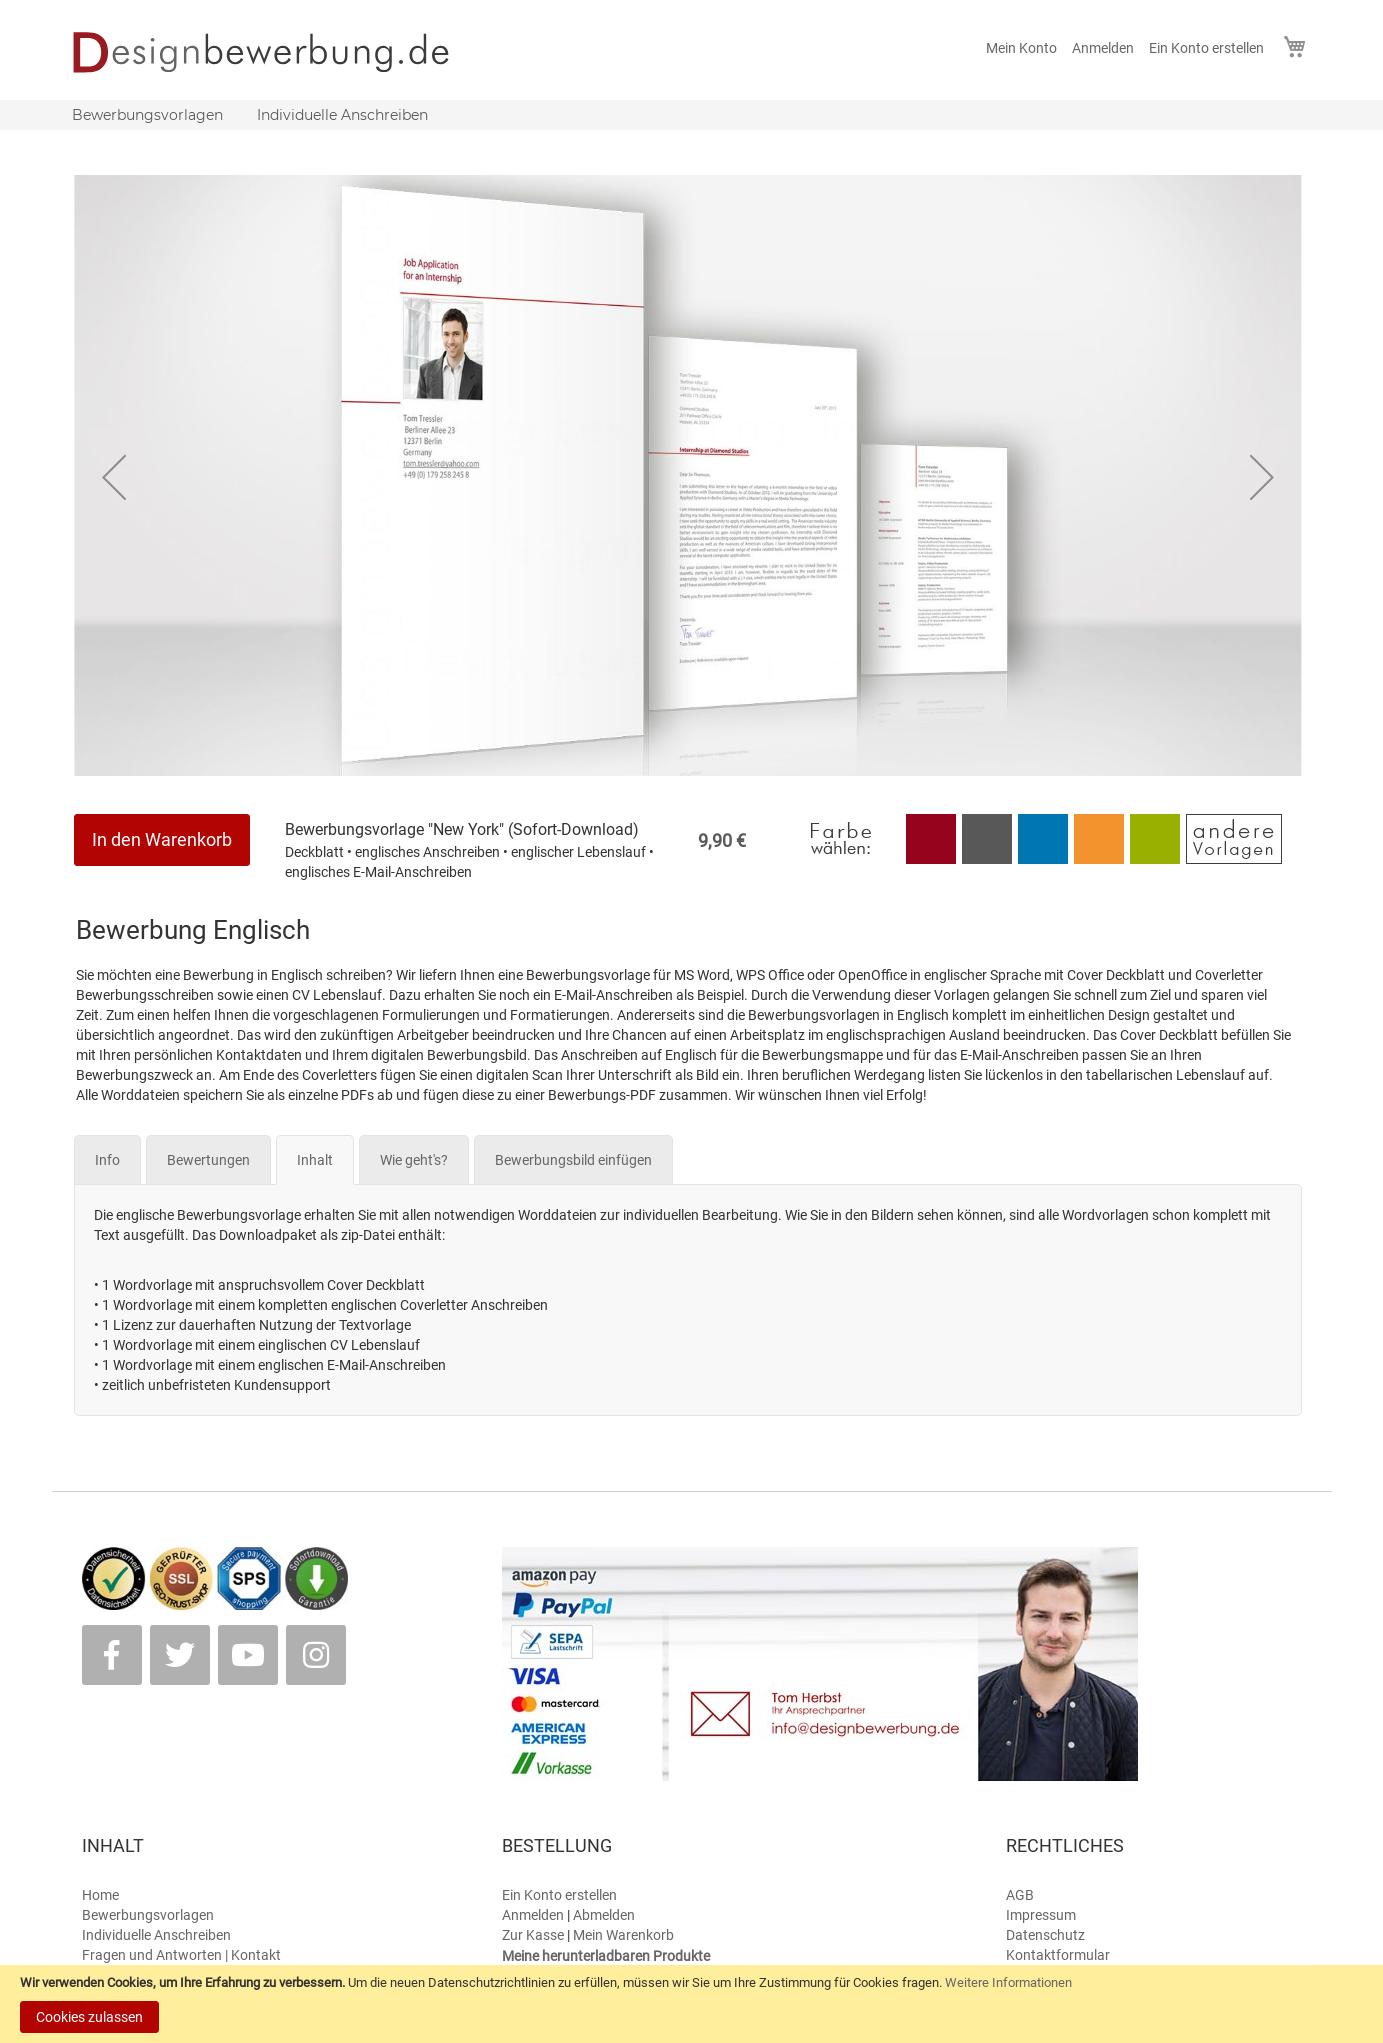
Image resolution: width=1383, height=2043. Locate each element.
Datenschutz (1045, 1935)
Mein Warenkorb (623, 1935)
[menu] (692, 115)
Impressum (1041, 1915)
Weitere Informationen (1008, 1982)
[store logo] (274, 52)
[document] (691, 2004)
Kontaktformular (1058, 1955)
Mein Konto (1021, 48)
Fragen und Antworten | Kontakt (181, 1955)
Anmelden (1103, 48)
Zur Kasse (533, 1935)
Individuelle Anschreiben (156, 1935)
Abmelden (604, 1915)
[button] (114, 477)
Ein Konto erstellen (1206, 48)
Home (100, 1895)
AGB (1020, 1895)
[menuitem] (147, 115)
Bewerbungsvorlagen (148, 1915)
